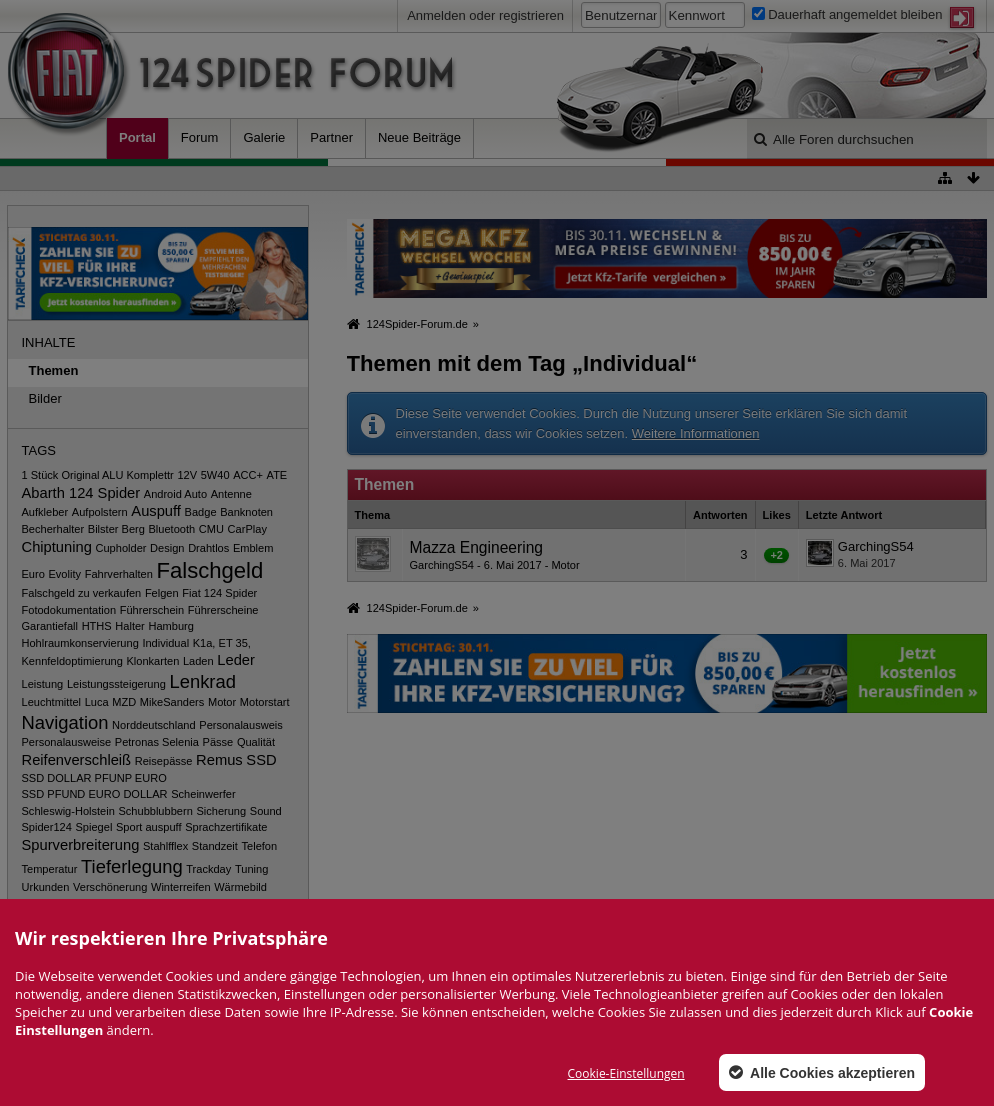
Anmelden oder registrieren (485, 15)
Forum (200, 137)
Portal (137, 137)
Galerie (264, 137)
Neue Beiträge (419, 137)
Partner (331, 137)
